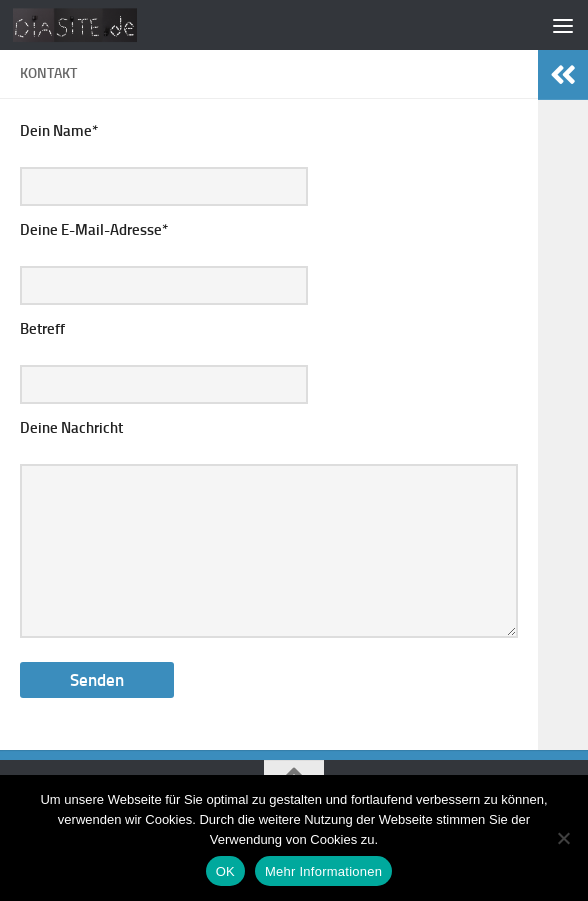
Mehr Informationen (323, 871)
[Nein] (563, 838)
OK (225, 871)
